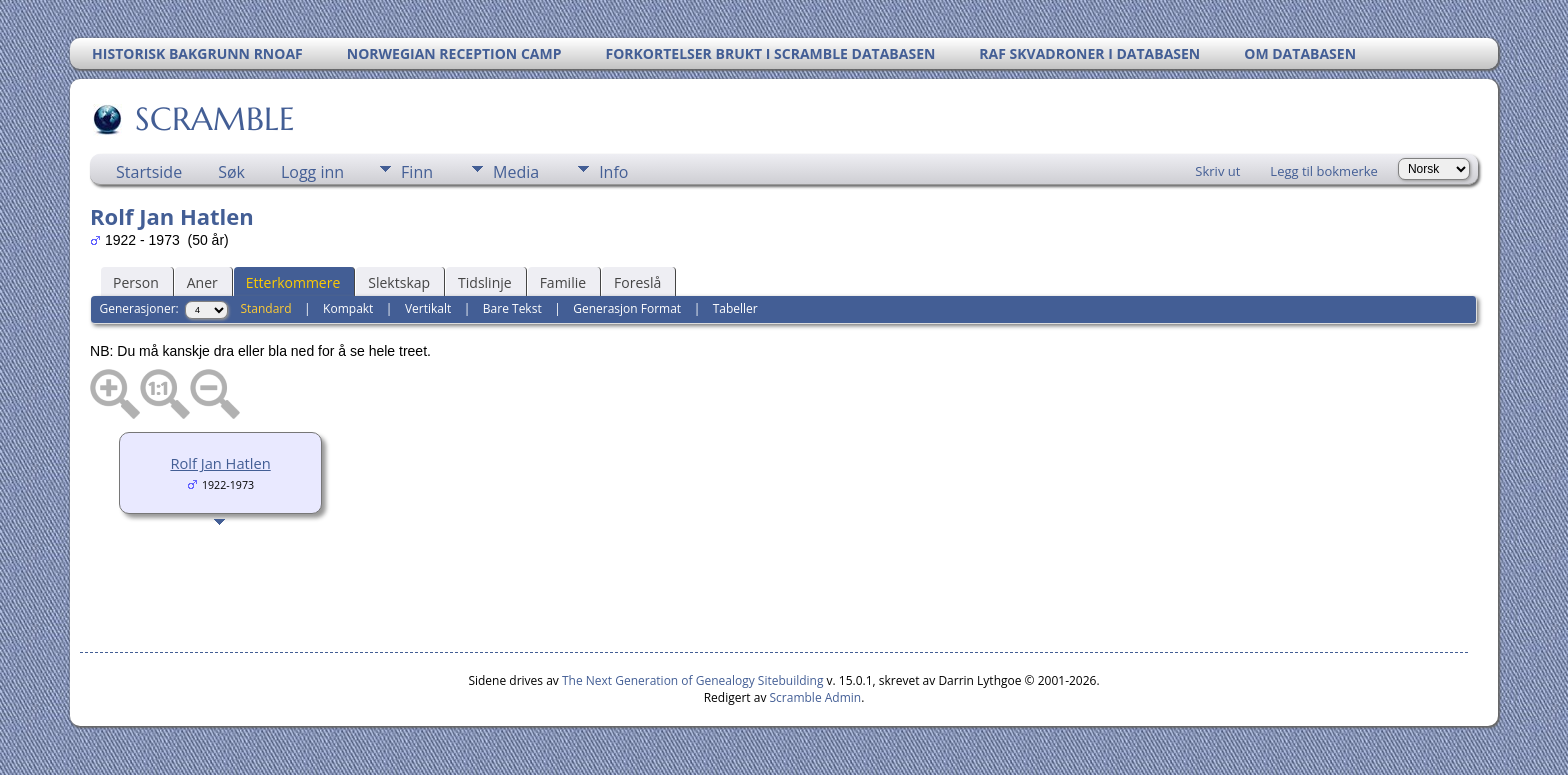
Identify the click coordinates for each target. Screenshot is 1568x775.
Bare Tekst (512, 308)
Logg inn (312, 172)
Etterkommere (293, 282)
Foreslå (637, 282)
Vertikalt (428, 308)
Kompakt (348, 308)
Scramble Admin (816, 697)
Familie (563, 282)
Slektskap (399, 282)
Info (613, 172)
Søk (231, 172)
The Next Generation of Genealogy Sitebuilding (693, 680)
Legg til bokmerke (1324, 171)
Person (136, 282)
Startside (149, 172)
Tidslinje (485, 282)
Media (516, 172)
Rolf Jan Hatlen (220, 463)
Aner (202, 282)
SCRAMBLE (213, 119)
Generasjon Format (627, 308)
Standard (265, 308)
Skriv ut (1217, 171)
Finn (417, 172)
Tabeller (735, 308)
